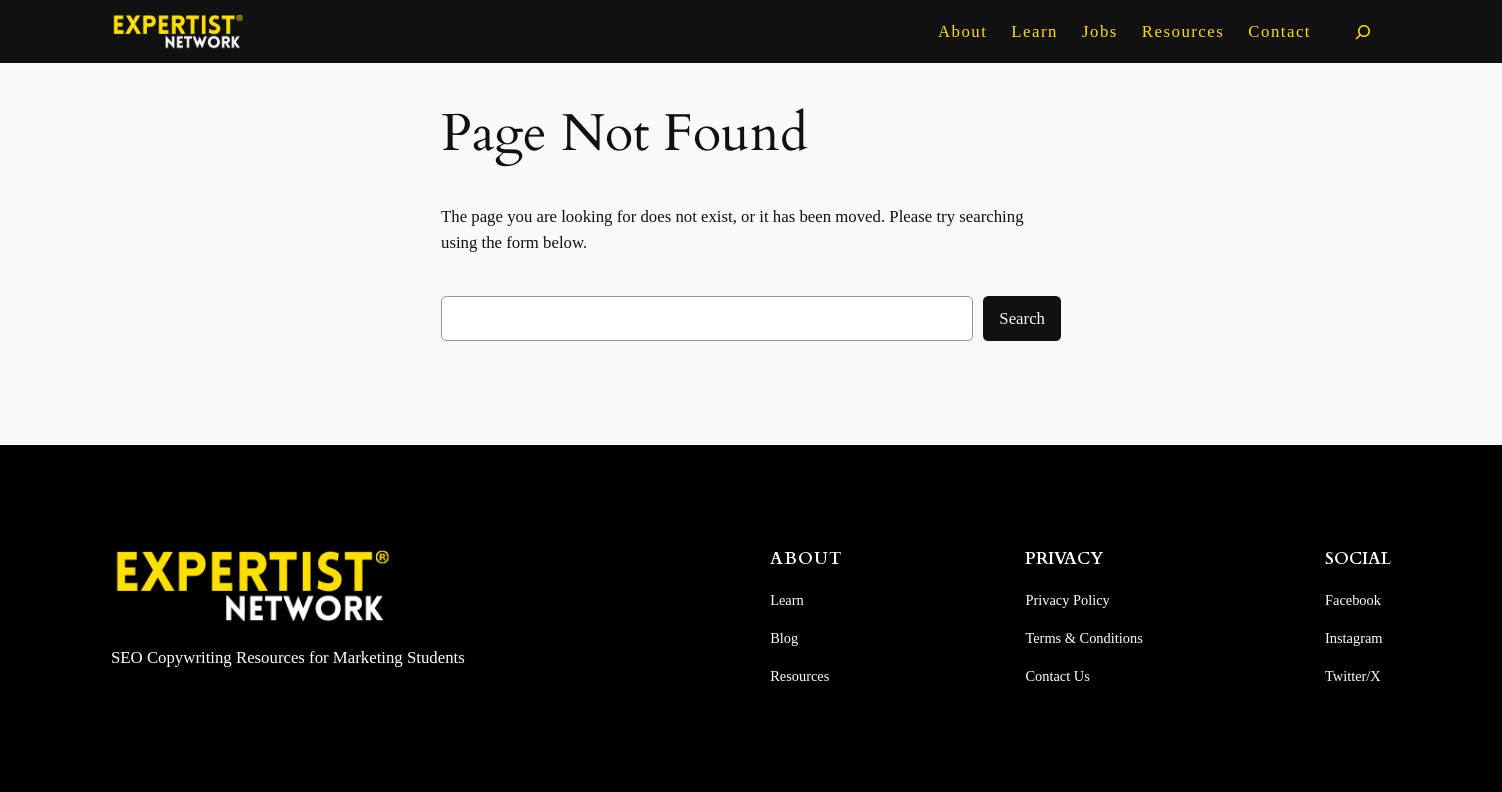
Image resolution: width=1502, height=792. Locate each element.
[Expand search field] (1363, 31)
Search (1022, 318)
